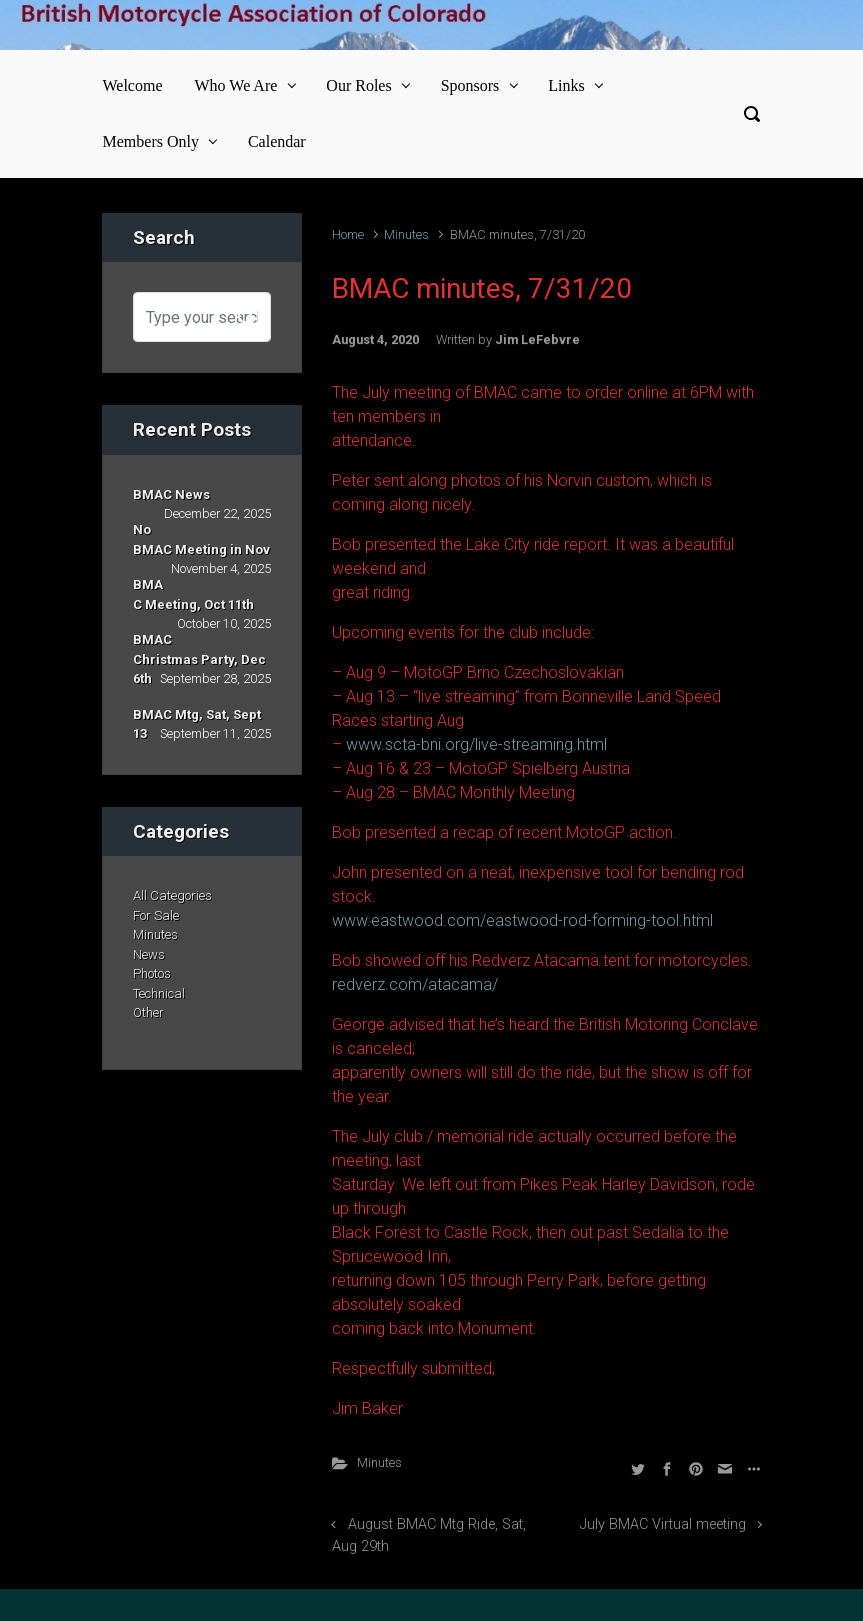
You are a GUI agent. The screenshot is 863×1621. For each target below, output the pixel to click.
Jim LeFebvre (537, 339)
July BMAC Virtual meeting (663, 1524)
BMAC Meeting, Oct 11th (193, 594)
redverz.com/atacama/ (415, 984)
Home (348, 234)
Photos (152, 973)
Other (148, 1012)
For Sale (156, 915)
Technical (159, 993)
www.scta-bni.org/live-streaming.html (476, 744)
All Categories (172, 895)
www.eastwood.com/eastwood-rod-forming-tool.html (522, 920)
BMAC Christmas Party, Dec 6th (199, 659)
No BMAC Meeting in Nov (201, 539)
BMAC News (171, 494)
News (149, 954)
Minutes (406, 234)
